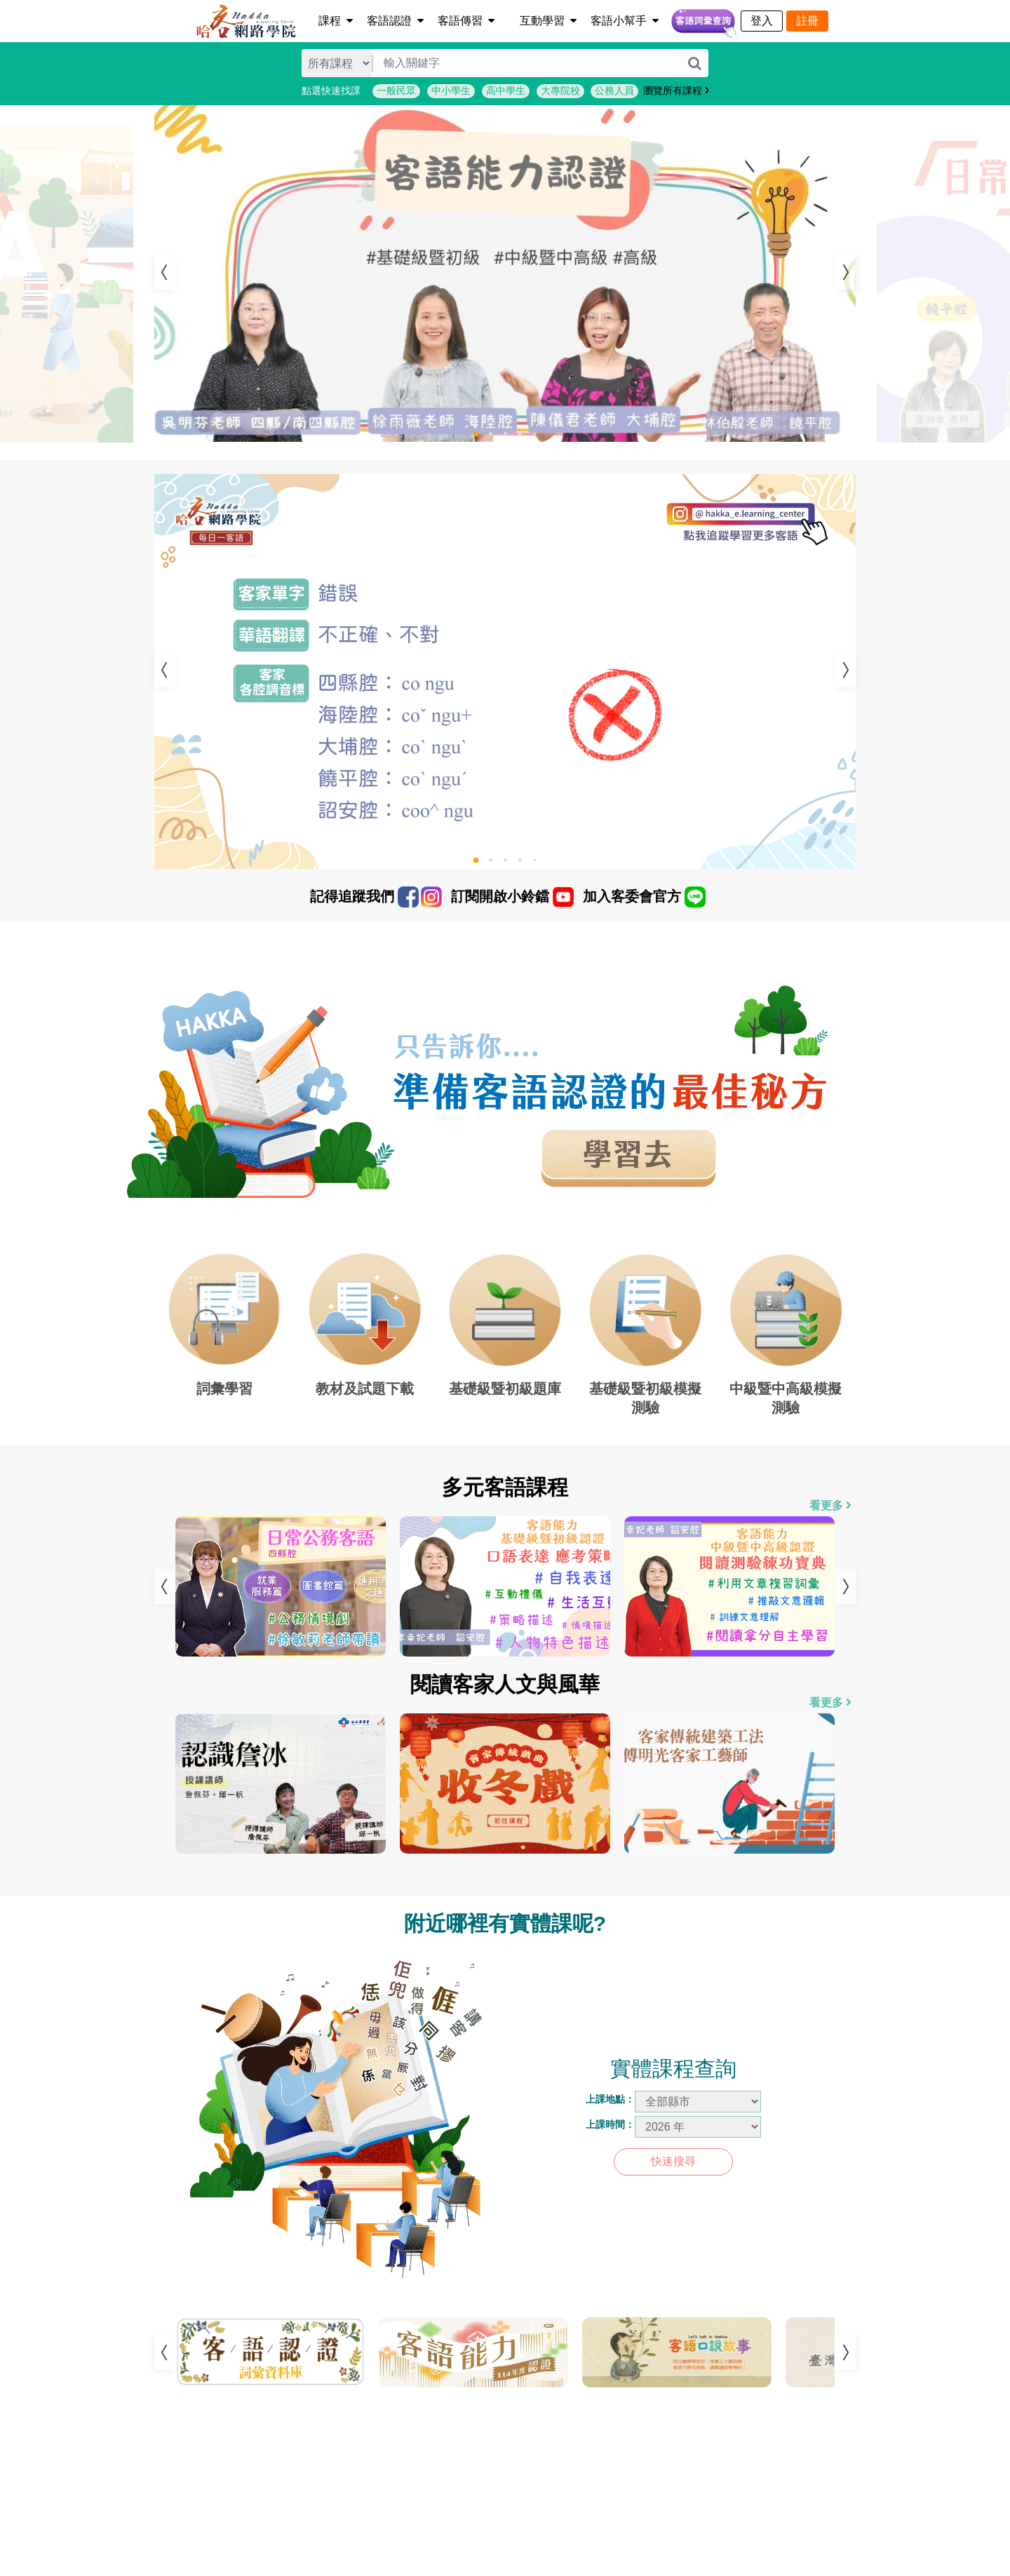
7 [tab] (558, 2405)
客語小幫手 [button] (625, 21)
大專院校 (560, 90)
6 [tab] (537, 2405)
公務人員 (614, 90)
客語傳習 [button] (466, 21)
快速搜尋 (673, 2161)
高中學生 (505, 90)
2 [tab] (496, 437)
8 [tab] (579, 2405)
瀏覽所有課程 (676, 90)
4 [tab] (525, 437)
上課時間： (610, 2124)
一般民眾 (396, 90)
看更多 (830, 1505)
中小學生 (451, 90)
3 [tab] (511, 437)
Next (845, 272)
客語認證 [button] (395, 21)
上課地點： (610, 2099)
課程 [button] (335, 21)
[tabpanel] (505, 273)
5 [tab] (538, 436)
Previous (164, 272)
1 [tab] (484, 439)
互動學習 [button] (548, 21)
